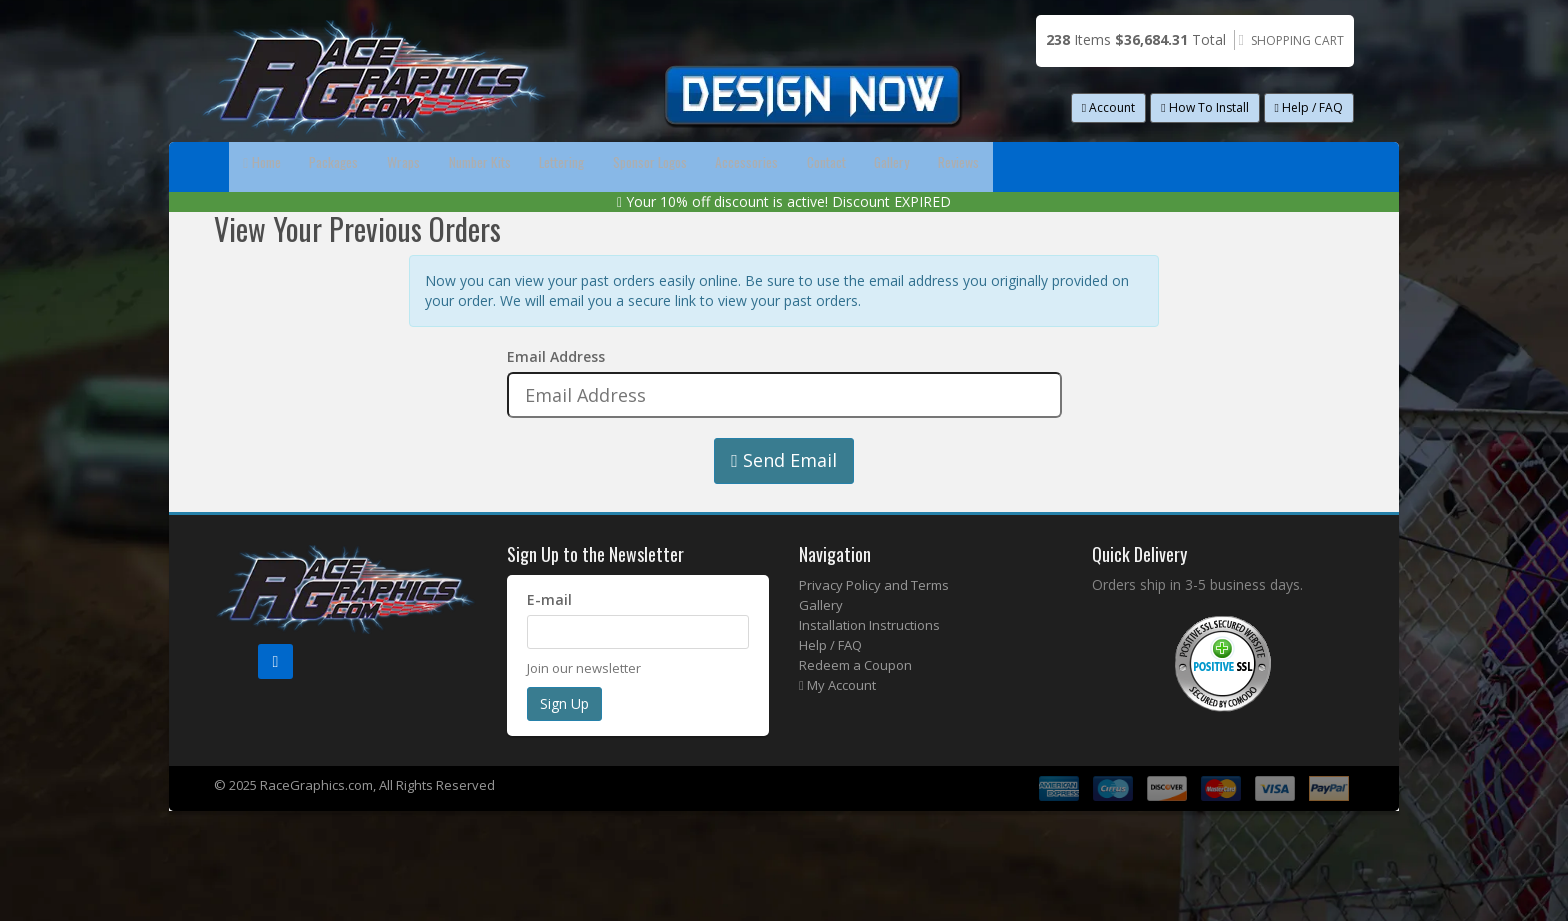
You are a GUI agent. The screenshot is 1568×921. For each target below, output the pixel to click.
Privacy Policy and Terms (874, 635)
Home (278, 166)
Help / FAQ (1309, 107)
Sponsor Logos (854, 166)
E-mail (549, 649)
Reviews (281, 216)
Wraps (488, 166)
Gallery (1213, 166)
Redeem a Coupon (855, 715)
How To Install (1204, 107)
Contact (1111, 166)
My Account (837, 735)
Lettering (723, 166)
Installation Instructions (869, 675)
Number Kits (601, 166)
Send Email (784, 510)
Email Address (556, 406)
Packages (385, 166)
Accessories (993, 166)
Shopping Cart (1297, 40)
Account (1108, 107)
